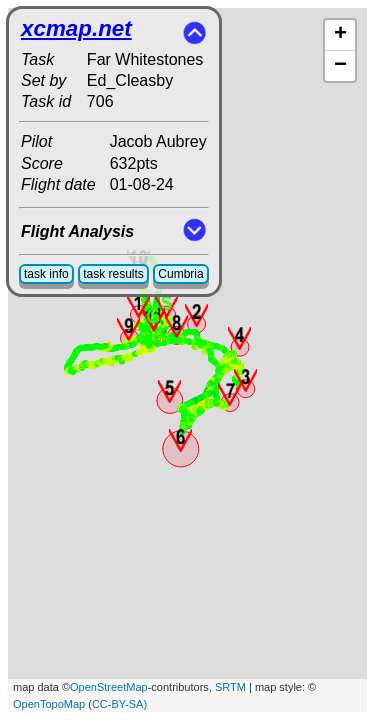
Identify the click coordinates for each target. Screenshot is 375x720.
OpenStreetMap (109, 687)
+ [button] (340, 35)
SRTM (230, 687)
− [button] (340, 66)
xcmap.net (76, 28)
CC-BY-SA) (119, 704)
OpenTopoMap (49, 704)
